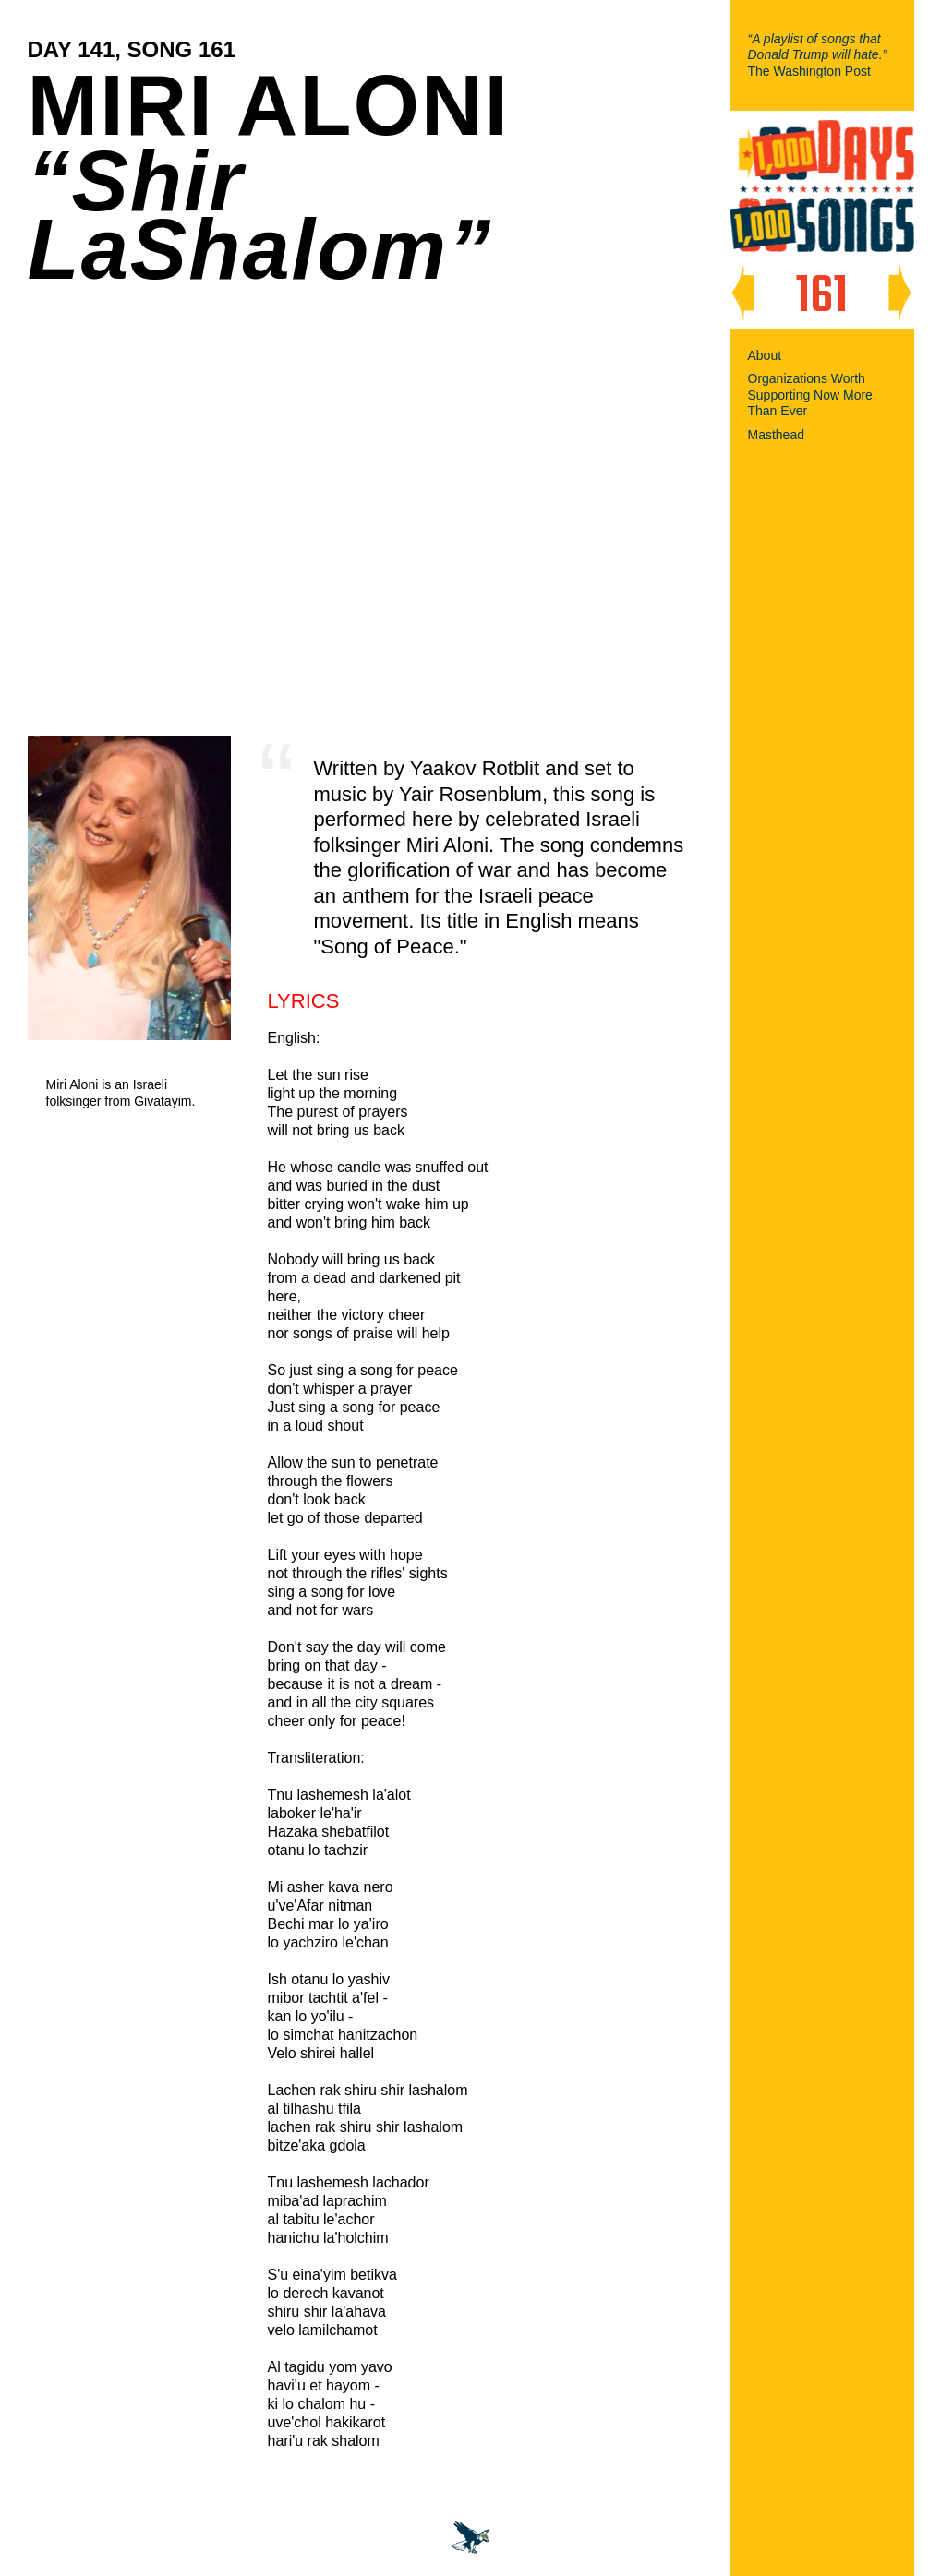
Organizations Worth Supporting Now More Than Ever (810, 394)
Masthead (776, 434)
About (765, 355)
